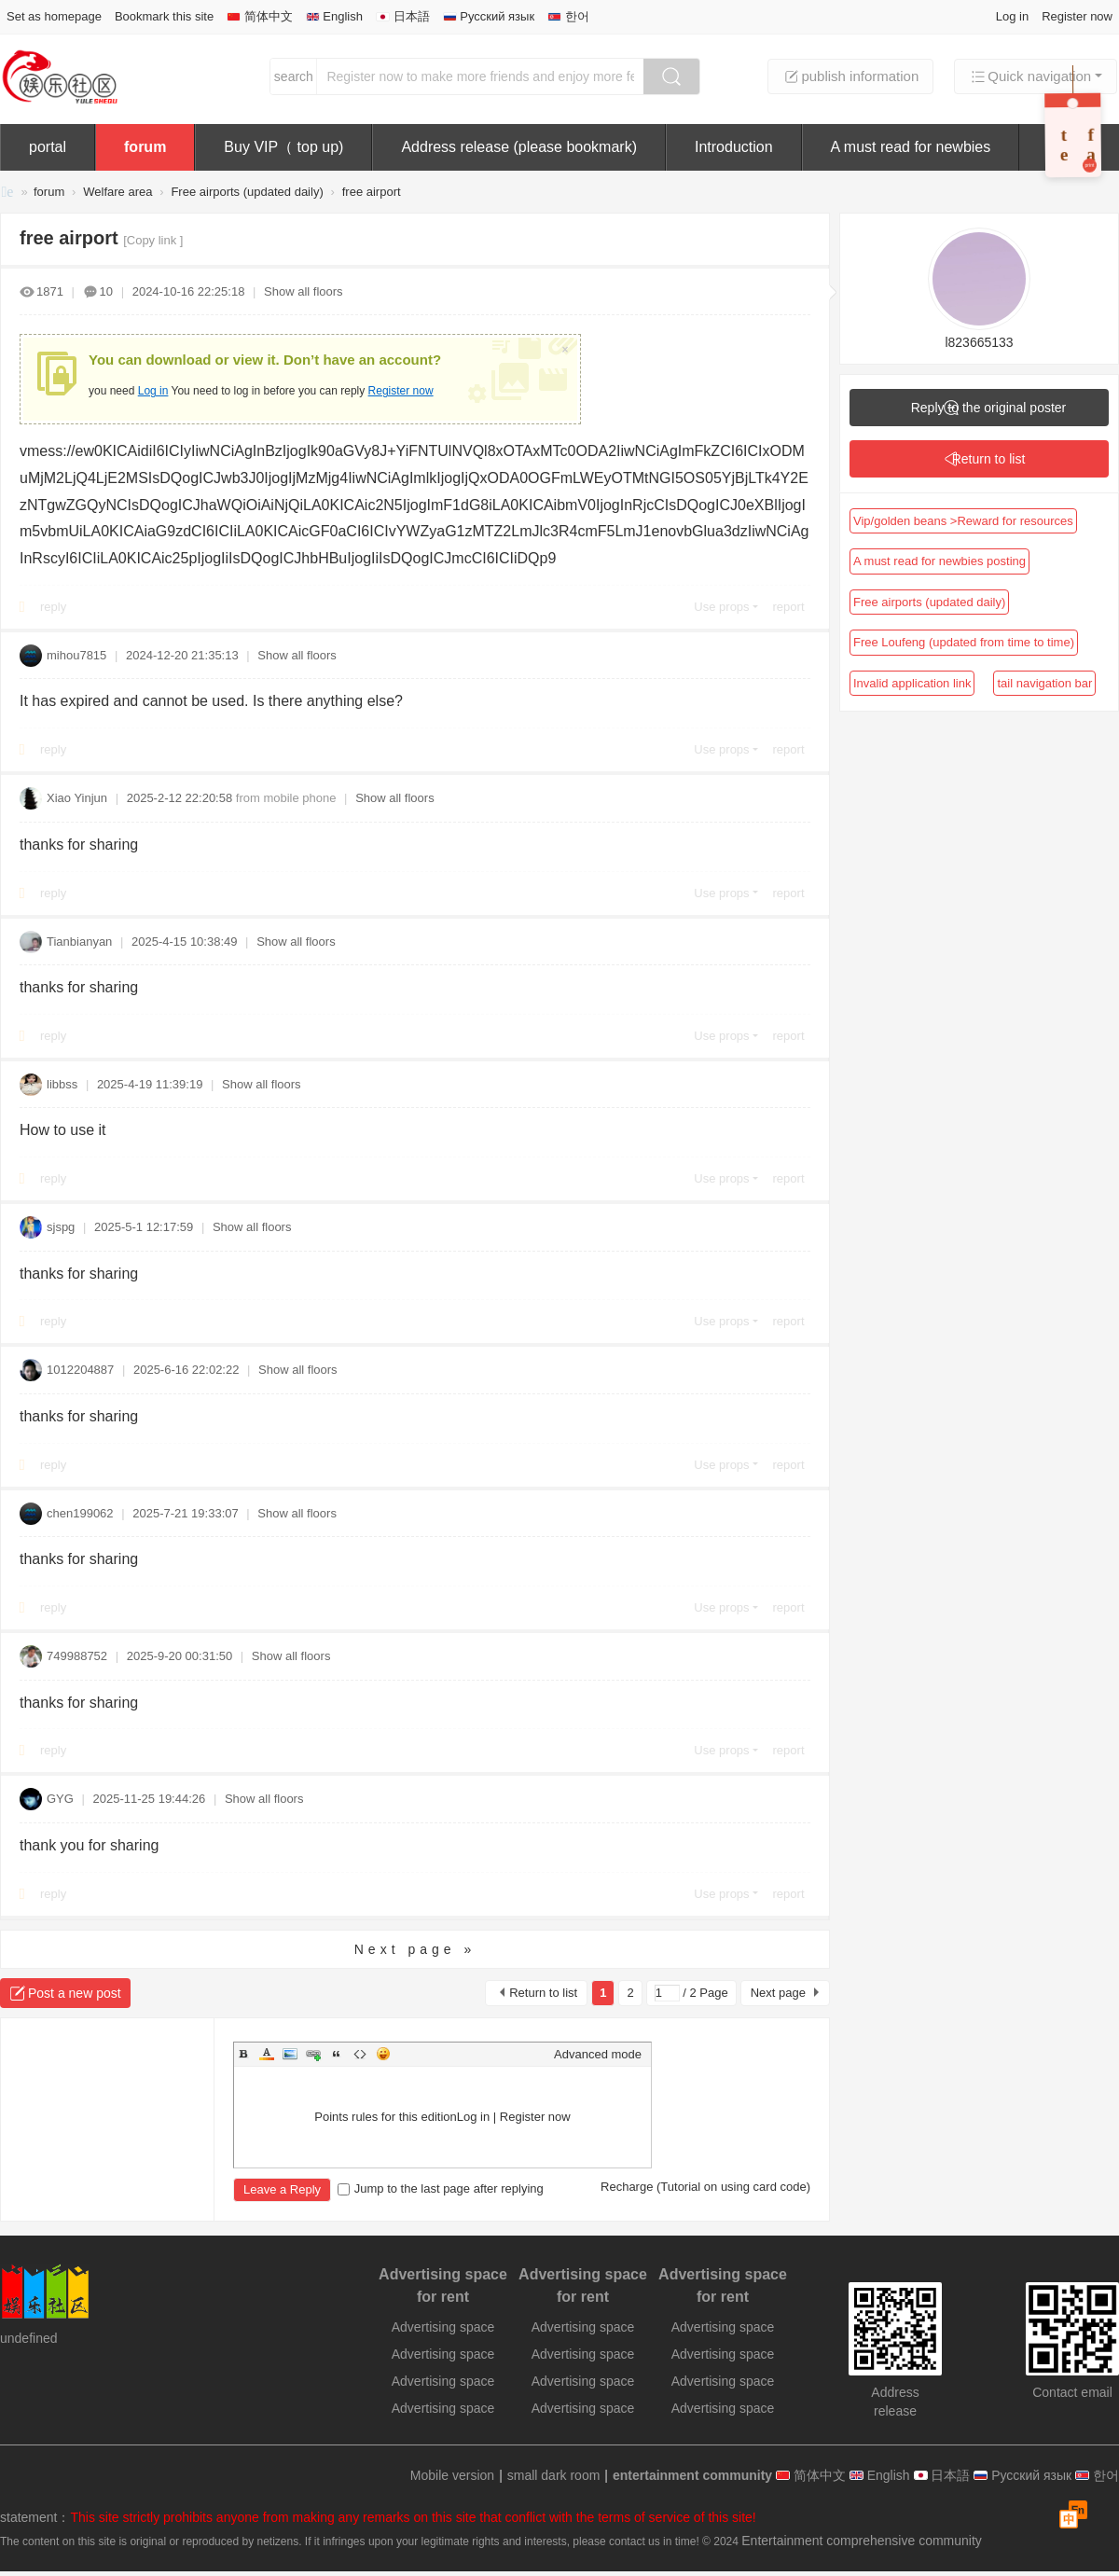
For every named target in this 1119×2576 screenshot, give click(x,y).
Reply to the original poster (989, 407)
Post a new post (74, 1993)
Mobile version (452, 2475)
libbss (62, 1084)
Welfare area (117, 192)
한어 (568, 16)
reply (53, 607)
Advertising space (443, 2327)
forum (145, 147)
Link (313, 2053)
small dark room (554, 2475)
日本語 (403, 16)
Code (360, 2053)
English (334, 16)
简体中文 (260, 16)
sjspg (61, 1227)
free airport (371, 192)
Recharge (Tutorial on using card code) (705, 2187)
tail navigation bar (1044, 683)
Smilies (383, 2053)
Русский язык (489, 16)
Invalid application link (912, 683)
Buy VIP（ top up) (283, 147)
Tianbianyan (79, 942)
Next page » (415, 1949)
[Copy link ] (153, 240)
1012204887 (80, 1370)
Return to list (543, 1993)
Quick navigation (1030, 76)
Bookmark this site (164, 16)
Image (290, 2053)
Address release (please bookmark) (519, 147)
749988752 (77, 1656)
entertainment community (7, 194)
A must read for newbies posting (939, 561)
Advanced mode (598, 2054)
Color (266, 2053)
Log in (1012, 16)
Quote (336, 2053)
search (293, 76)
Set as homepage (54, 16)
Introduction (734, 147)
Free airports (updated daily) (247, 192)
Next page (778, 1993)
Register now (1077, 16)
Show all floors (303, 291)
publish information (850, 76)
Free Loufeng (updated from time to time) (963, 642)
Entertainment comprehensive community (861, 2540)
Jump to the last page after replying (441, 2188)
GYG (60, 1799)
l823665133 (979, 342)
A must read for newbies (911, 147)
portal (47, 147)
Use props (721, 607)
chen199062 (80, 1513)
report (789, 607)
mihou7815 (76, 655)
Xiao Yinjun (77, 798)
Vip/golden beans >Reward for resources (963, 521)
